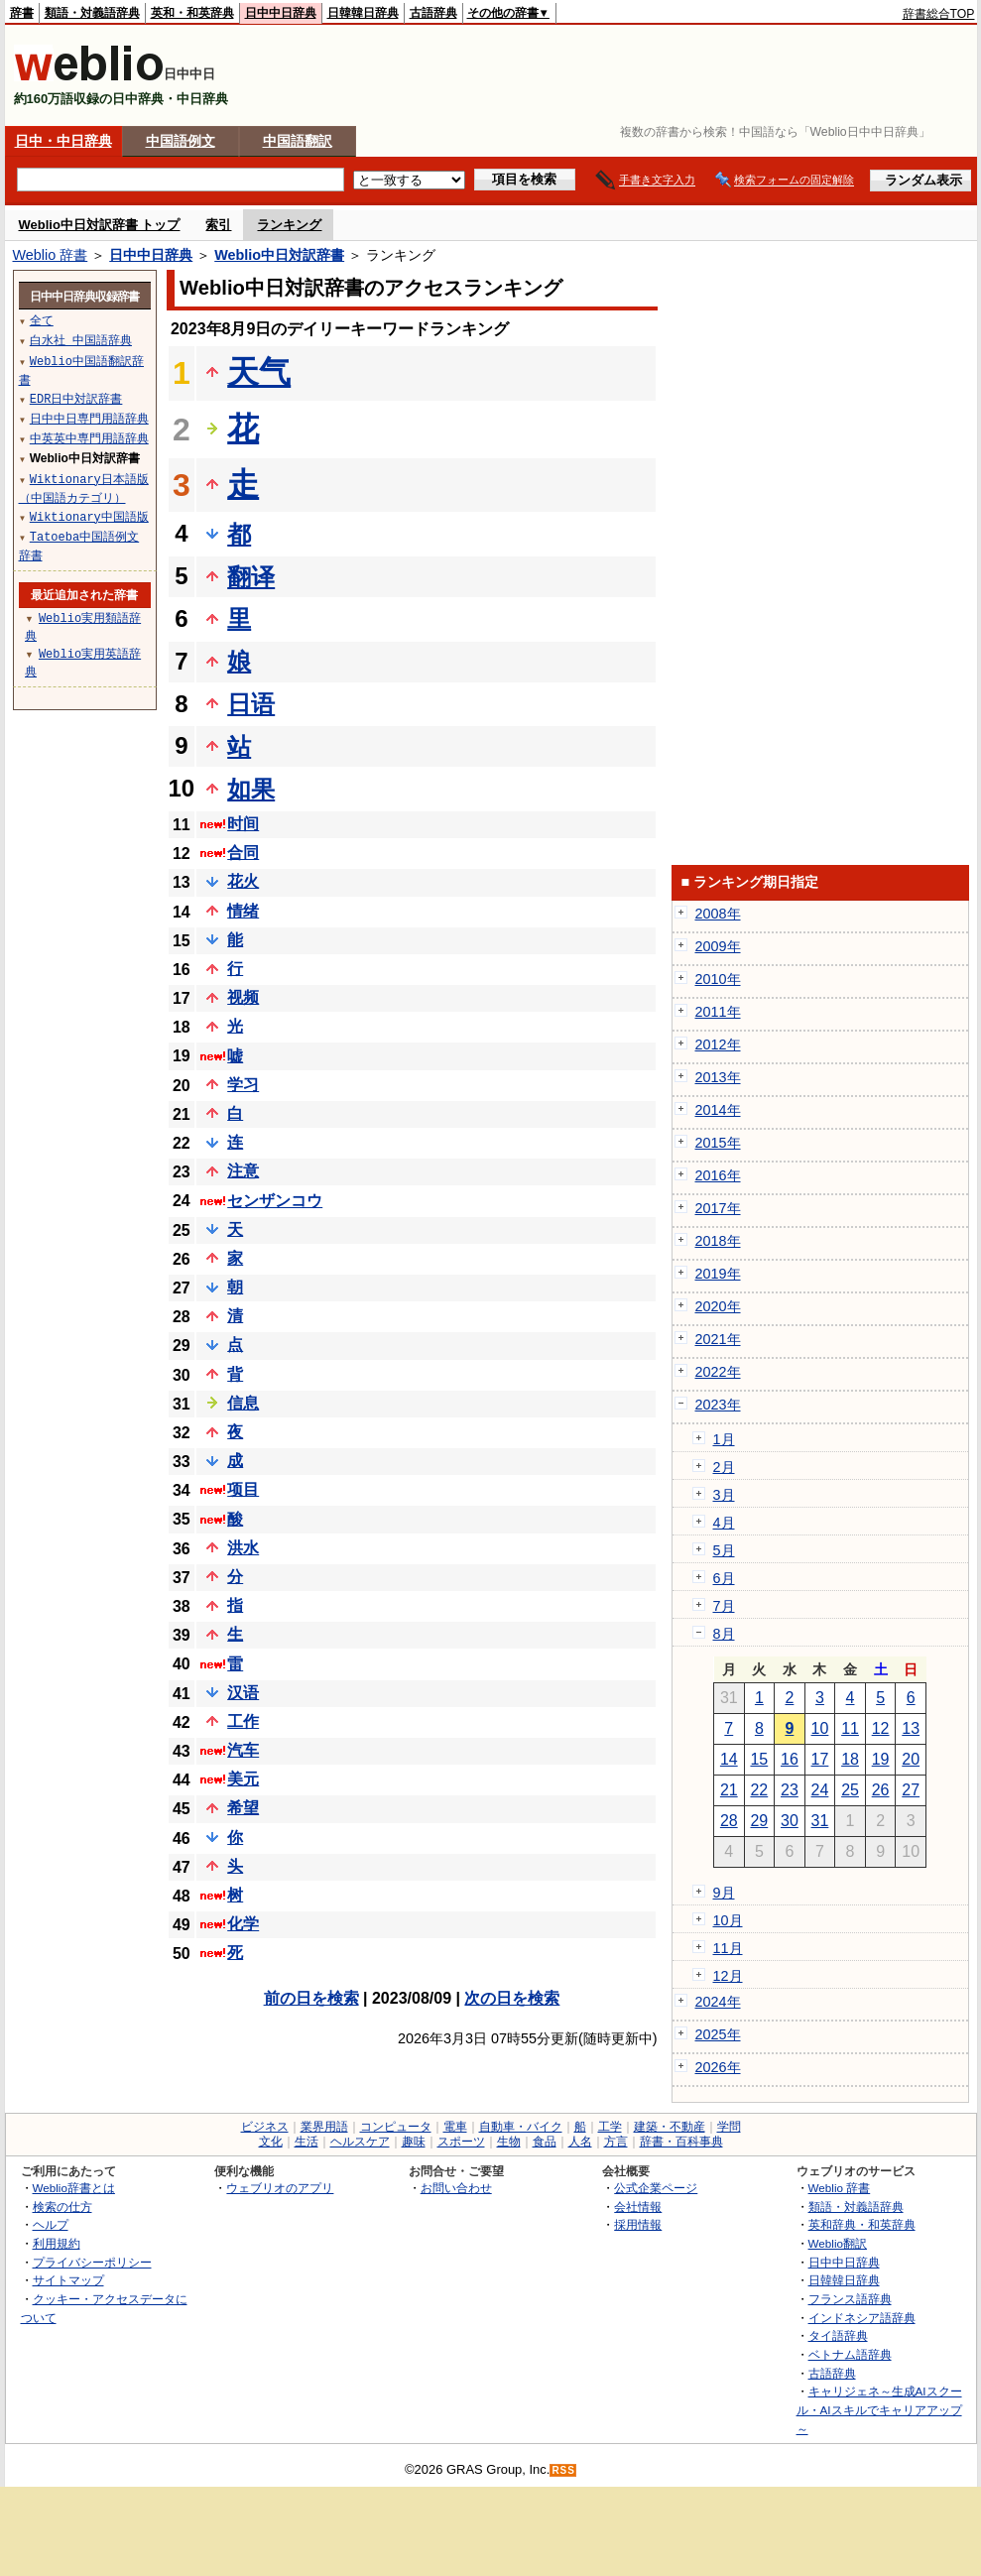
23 (789, 1789)
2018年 (718, 1241)
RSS (563, 2470)
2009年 (718, 946)
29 (759, 1820)
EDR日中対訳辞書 (76, 398)
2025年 (718, 2034)
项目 (243, 1489)
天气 (259, 372)
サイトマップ (68, 2279)
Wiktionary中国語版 (89, 516)
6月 (724, 1578)
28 (729, 1820)
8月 (724, 1634)
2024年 (718, 2002)
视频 (243, 997)
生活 (306, 2141)
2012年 (718, 1044)
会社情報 (638, 2206)
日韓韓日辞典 (363, 13)
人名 (580, 2141)
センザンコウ (274, 1200)
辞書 (22, 13)
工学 (610, 2127)
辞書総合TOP (939, 14)
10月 (728, 1920)
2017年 (718, 1208)
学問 (729, 2127)
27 (911, 1789)
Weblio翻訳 (837, 2243)
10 (820, 1728)
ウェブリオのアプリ (279, 2187)
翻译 (251, 576)
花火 (243, 881)
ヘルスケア (360, 2141)
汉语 (243, 1692)
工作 (243, 1721)
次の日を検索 (511, 1998)
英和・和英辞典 (192, 13)
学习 (243, 1084)
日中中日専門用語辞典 (89, 418)
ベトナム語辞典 (850, 2354)
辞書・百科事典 (681, 2141)
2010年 (718, 979)
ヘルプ (50, 2224)
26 (881, 1789)
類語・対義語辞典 (92, 13)
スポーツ (461, 2141)
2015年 (718, 1143)
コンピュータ (395, 2127)
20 (911, 1759)
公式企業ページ (655, 2187)
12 (881, 1728)
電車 (455, 2127)
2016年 (718, 1175)
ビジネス (265, 2127)
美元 (243, 1779)
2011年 (718, 1012)
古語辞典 (433, 13)
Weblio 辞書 (50, 255)
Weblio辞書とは (74, 2187)
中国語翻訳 (297, 141)
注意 (243, 1171)
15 (759, 1759)
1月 (724, 1439)
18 (850, 1759)
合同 (243, 852)
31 (820, 1820)
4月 (724, 1523)
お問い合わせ (456, 2187)
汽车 (243, 1750)
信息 (243, 1403)
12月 (728, 1976)
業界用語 (324, 2127)
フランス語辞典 (850, 2298)
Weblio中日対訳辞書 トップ (100, 224)
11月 (728, 1948)
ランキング (289, 224)
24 (820, 1789)
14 (729, 1759)
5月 (724, 1550)
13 (911, 1728)
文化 (271, 2141)
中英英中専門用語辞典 (89, 437)
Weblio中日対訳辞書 (279, 255)
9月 (724, 1893)
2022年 (718, 1372)
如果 (251, 789)
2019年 (718, 1274)
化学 (243, 1923)
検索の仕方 (62, 2206)
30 (789, 1820)
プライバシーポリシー (92, 2262)
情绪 (243, 911)
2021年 (718, 1339)
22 (759, 1789)
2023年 (718, 1404)
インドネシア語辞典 (862, 2317)
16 (789, 1759)
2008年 (718, 913)
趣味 (414, 2141)
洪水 (243, 1547)
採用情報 (638, 2224)
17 (820, 1759)
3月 (724, 1495)
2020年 (718, 1306)
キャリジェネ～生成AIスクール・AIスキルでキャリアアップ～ (879, 2409)
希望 (243, 1807)
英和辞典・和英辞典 (862, 2224)
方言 (616, 2141)
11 (850, 1728)
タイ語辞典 (838, 2335)
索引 (218, 224)
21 (729, 1789)
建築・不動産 (669, 2127)
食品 (544, 2141)
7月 (724, 1606)
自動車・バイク (520, 2127)
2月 (724, 1467)
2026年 (718, 2067)
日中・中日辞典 (63, 141)
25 (850, 1789)
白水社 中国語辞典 (81, 339)
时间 (243, 823)
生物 (509, 2141)
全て (42, 319)
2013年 (718, 1077)
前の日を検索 (311, 1998)
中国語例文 (180, 141)
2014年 (718, 1110)
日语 (251, 703)
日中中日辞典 (280, 13)
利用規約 (56, 2243)
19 (881, 1759)
